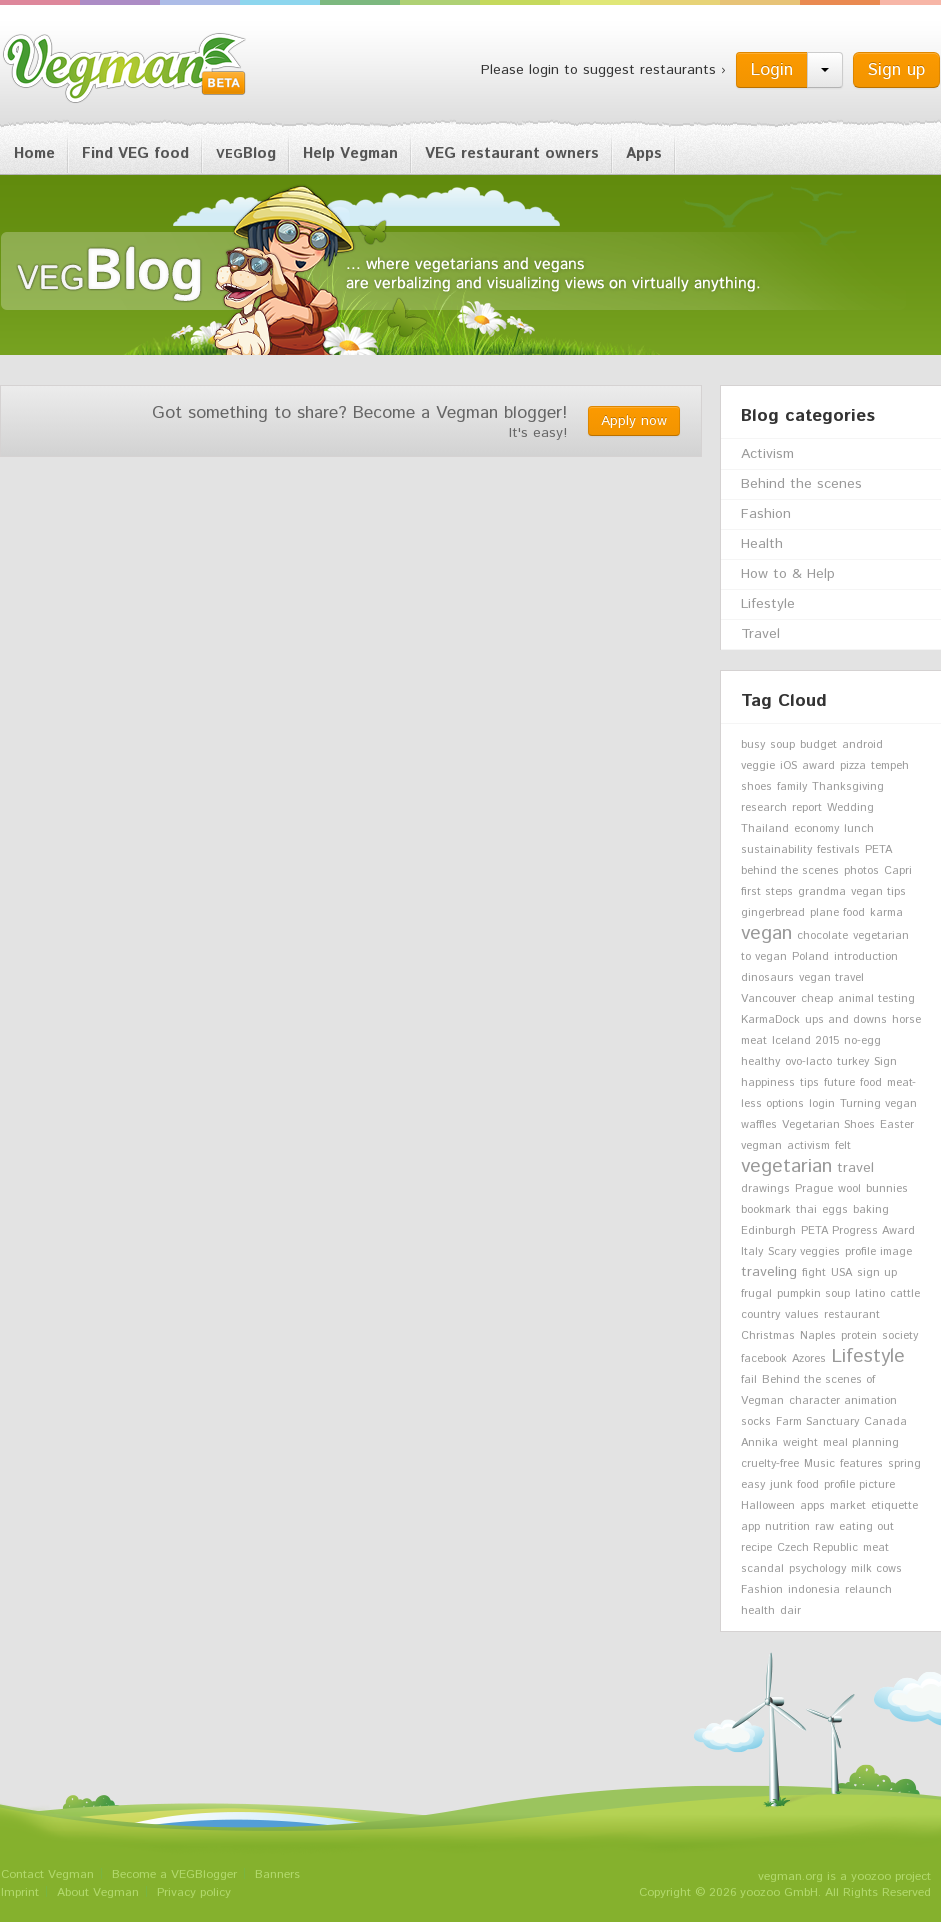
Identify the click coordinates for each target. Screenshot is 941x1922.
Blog (246, 153)
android (862, 745)
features (861, 1464)
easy (753, 1485)
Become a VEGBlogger (174, 1874)
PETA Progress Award (858, 1231)
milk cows (876, 1569)
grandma (822, 892)
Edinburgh (768, 1231)
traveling (769, 1272)
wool (849, 1189)
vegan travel (831, 978)
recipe (756, 1548)
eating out (866, 1527)
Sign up (896, 70)
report (807, 808)
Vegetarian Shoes (828, 1125)
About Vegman (98, 1892)
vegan (766, 933)
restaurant (852, 1315)
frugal (756, 1294)
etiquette (894, 1506)
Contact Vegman (47, 1874)
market (848, 1506)
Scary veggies (804, 1252)
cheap (817, 999)
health (758, 1611)
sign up (877, 1273)
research (764, 808)
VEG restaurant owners (512, 153)
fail (749, 1380)
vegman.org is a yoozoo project (844, 1876)
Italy (752, 1252)
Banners (277, 1874)
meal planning (861, 1443)
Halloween (768, 1506)
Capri (898, 871)
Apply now (634, 421)
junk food (794, 1485)
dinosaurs (767, 978)
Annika (759, 1443)
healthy (760, 1062)
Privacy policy (194, 1892)
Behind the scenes (801, 484)
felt (843, 1146)
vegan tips (878, 892)
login (822, 1104)
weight (800, 1443)
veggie (758, 766)
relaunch (868, 1590)
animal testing (876, 999)
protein (859, 1336)
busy (753, 745)
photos (861, 871)
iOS (788, 766)
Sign (885, 1062)
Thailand (765, 829)
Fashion (766, 514)
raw (824, 1527)
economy (816, 829)
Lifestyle (768, 604)
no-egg (862, 1041)
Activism (767, 454)
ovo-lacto (808, 1062)
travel (855, 1168)
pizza (853, 766)
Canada (885, 1422)
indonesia (814, 1590)
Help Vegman (350, 153)
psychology (817, 1569)
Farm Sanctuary (817, 1422)
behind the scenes (790, 871)
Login (772, 70)
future (839, 1083)
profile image (878, 1252)
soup (782, 745)
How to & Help (788, 574)
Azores (809, 1359)
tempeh (890, 766)
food (871, 1083)
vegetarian (786, 1166)
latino (870, 1294)
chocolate (822, 936)
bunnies (887, 1189)
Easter (897, 1125)
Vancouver (768, 999)
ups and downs (846, 1020)
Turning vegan (878, 1104)
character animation (843, 1401)
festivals (838, 850)
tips (809, 1083)
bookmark (766, 1210)
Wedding (850, 808)
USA (841, 1273)
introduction (866, 957)
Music (819, 1464)
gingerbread (773, 913)
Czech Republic (817, 1548)
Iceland (791, 1041)
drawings (765, 1189)
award (818, 766)
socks (756, 1422)
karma (886, 913)
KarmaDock (770, 1020)
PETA (878, 850)
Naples (818, 1336)
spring (904, 1464)
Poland (810, 957)
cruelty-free (770, 1464)
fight (814, 1273)
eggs (835, 1210)
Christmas (768, 1336)
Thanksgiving (848, 787)
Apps (644, 153)
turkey (853, 1062)
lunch (859, 829)
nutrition (787, 1527)
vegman (761, 1146)
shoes (756, 787)
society (900, 1336)
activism (808, 1146)
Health (762, 544)
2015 (827, 1041)
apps (812, 1506)
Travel (760, 634)
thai (806, 1210)
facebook (764, 1359)
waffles (759, 1125)
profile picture (859, 1485)
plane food (837, 913)
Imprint (20, 1892)
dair (790, 1611)
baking (871, 1210)
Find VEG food (135, 153)
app (750, 1527)
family (792, 787)
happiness (768, 1083)
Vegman (125, 68)
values (802, 1315)
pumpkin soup (813, 1294)
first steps (767, 892)
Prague (814, 1189)
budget (818, 745)
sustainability (776, 850)
